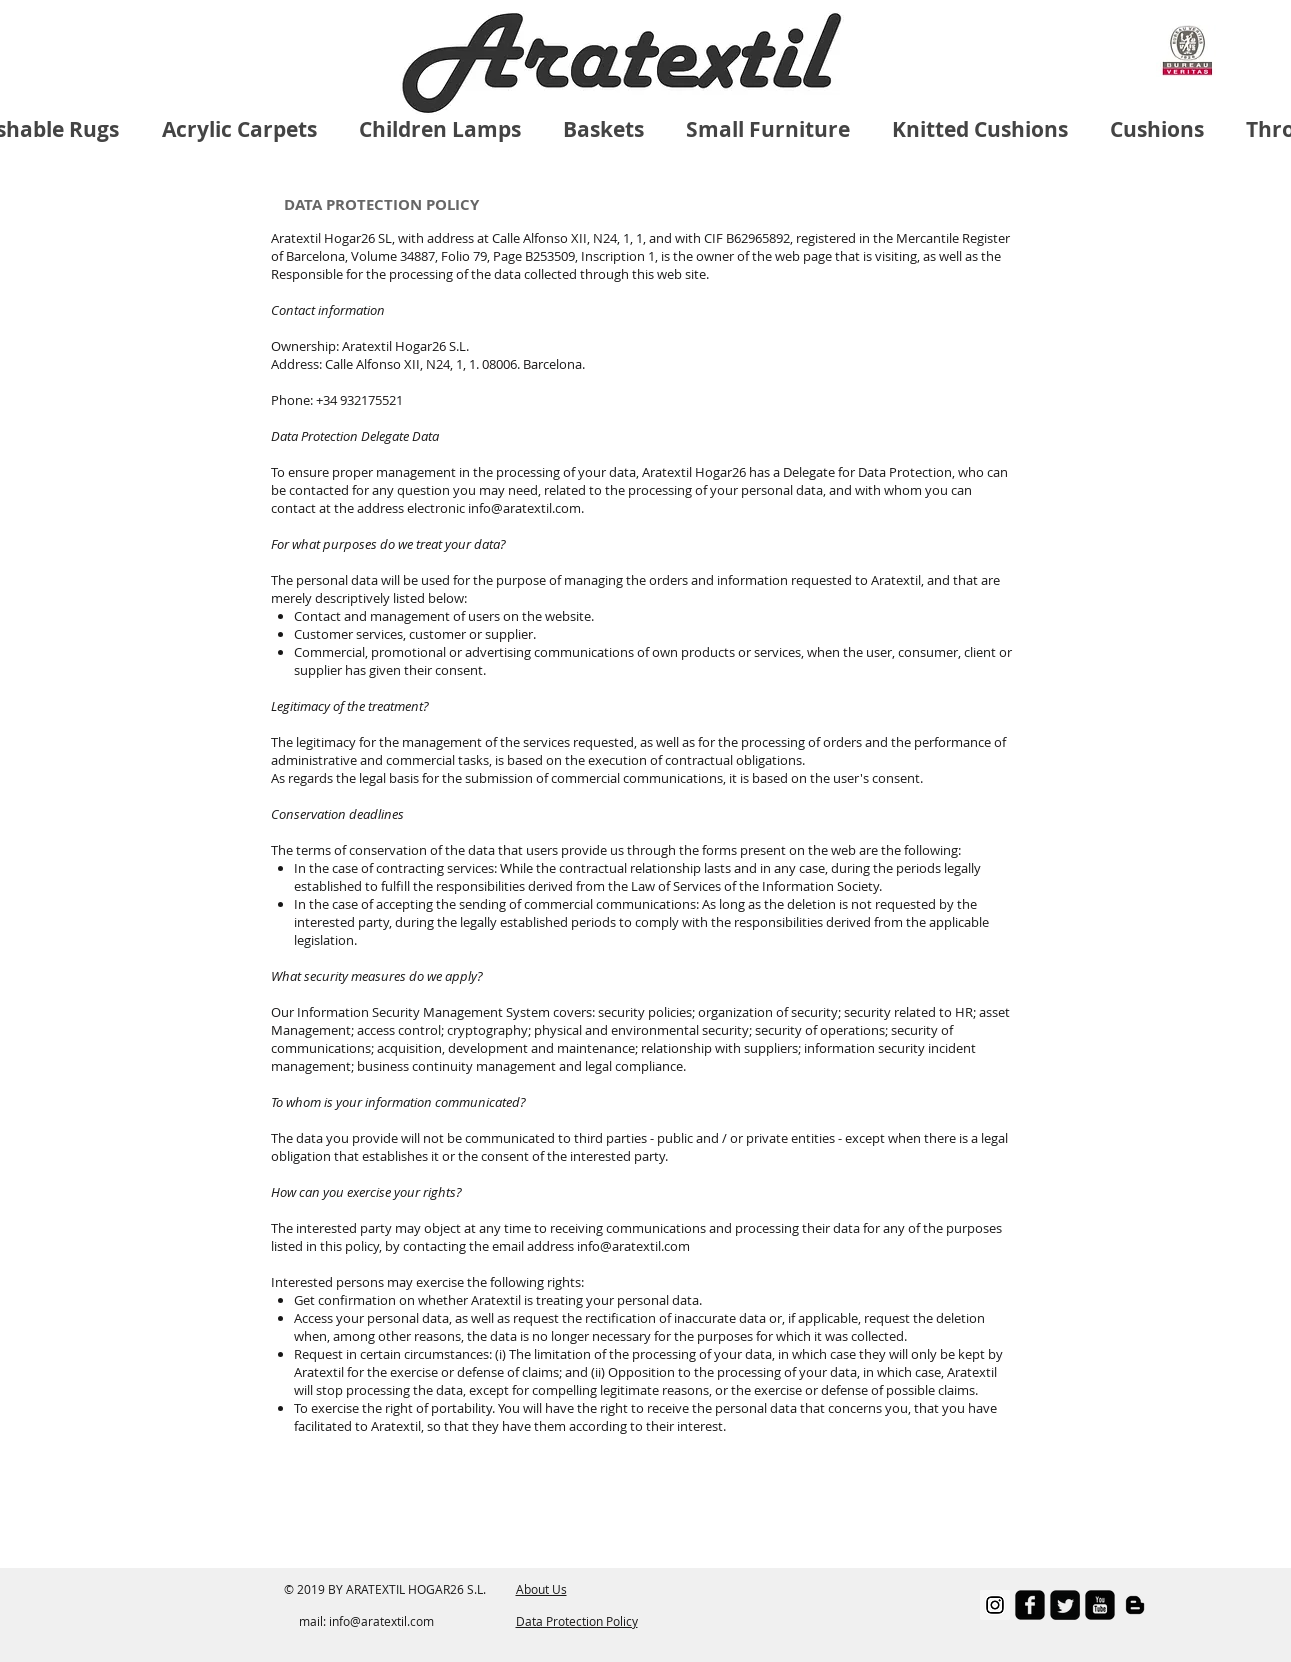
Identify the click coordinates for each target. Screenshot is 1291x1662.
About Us (541, 1589)
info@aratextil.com (381, 1621)
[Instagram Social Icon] (995, 1605)
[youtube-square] (1100, 1605)
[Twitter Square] (1065, 1605)
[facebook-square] (1030, 1605)
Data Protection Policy (577, 1621)
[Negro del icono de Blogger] (1135, 1605)
